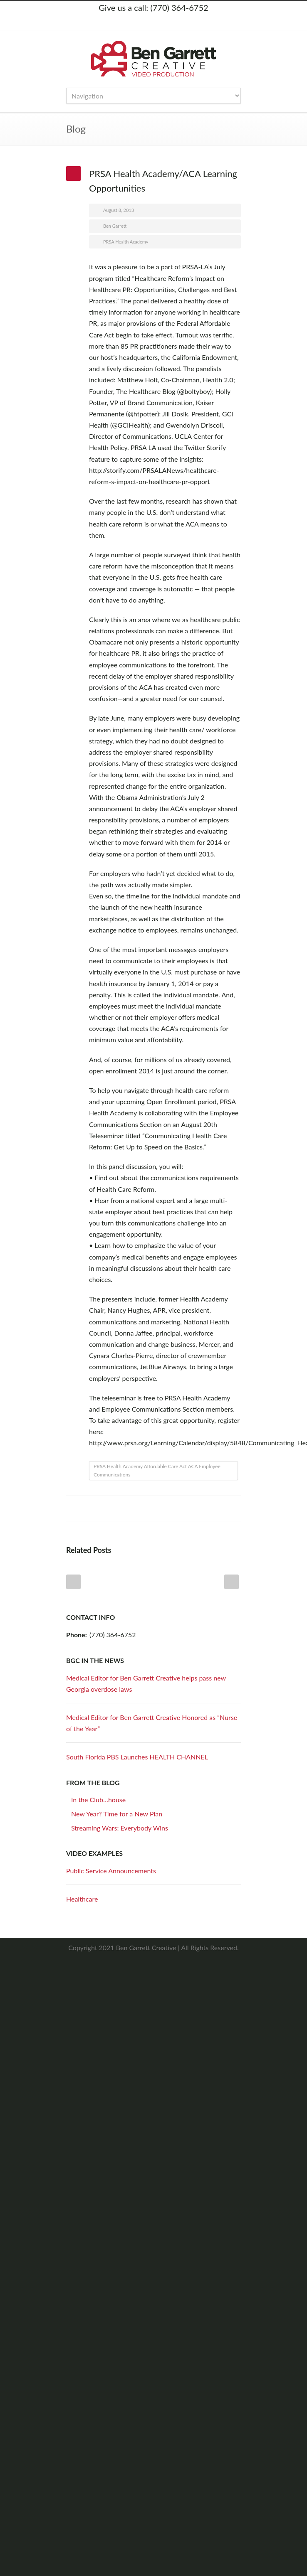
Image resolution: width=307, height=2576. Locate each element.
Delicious (199, 1508)
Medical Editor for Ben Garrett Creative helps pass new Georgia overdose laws (146, 1683)
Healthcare (82, 1899)
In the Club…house (98, 1799)
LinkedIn (162, 22)
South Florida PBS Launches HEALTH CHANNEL (137, 1757)
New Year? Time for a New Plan (116, 1814)
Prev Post (73, 1582)
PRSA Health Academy (125, 241)
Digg (182, 1508)
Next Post (231, 1582)
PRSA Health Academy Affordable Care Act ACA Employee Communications (157, 1470)
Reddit (166, 1508)
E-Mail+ (232, 1508)
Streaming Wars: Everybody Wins (119, 1828)
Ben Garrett (114, 226)
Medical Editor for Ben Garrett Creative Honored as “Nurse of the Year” (151, 1722)
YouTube (178, 22)
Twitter (128, 22)
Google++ (216, 1508)
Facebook (145, 22)
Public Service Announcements (111, 1871)
